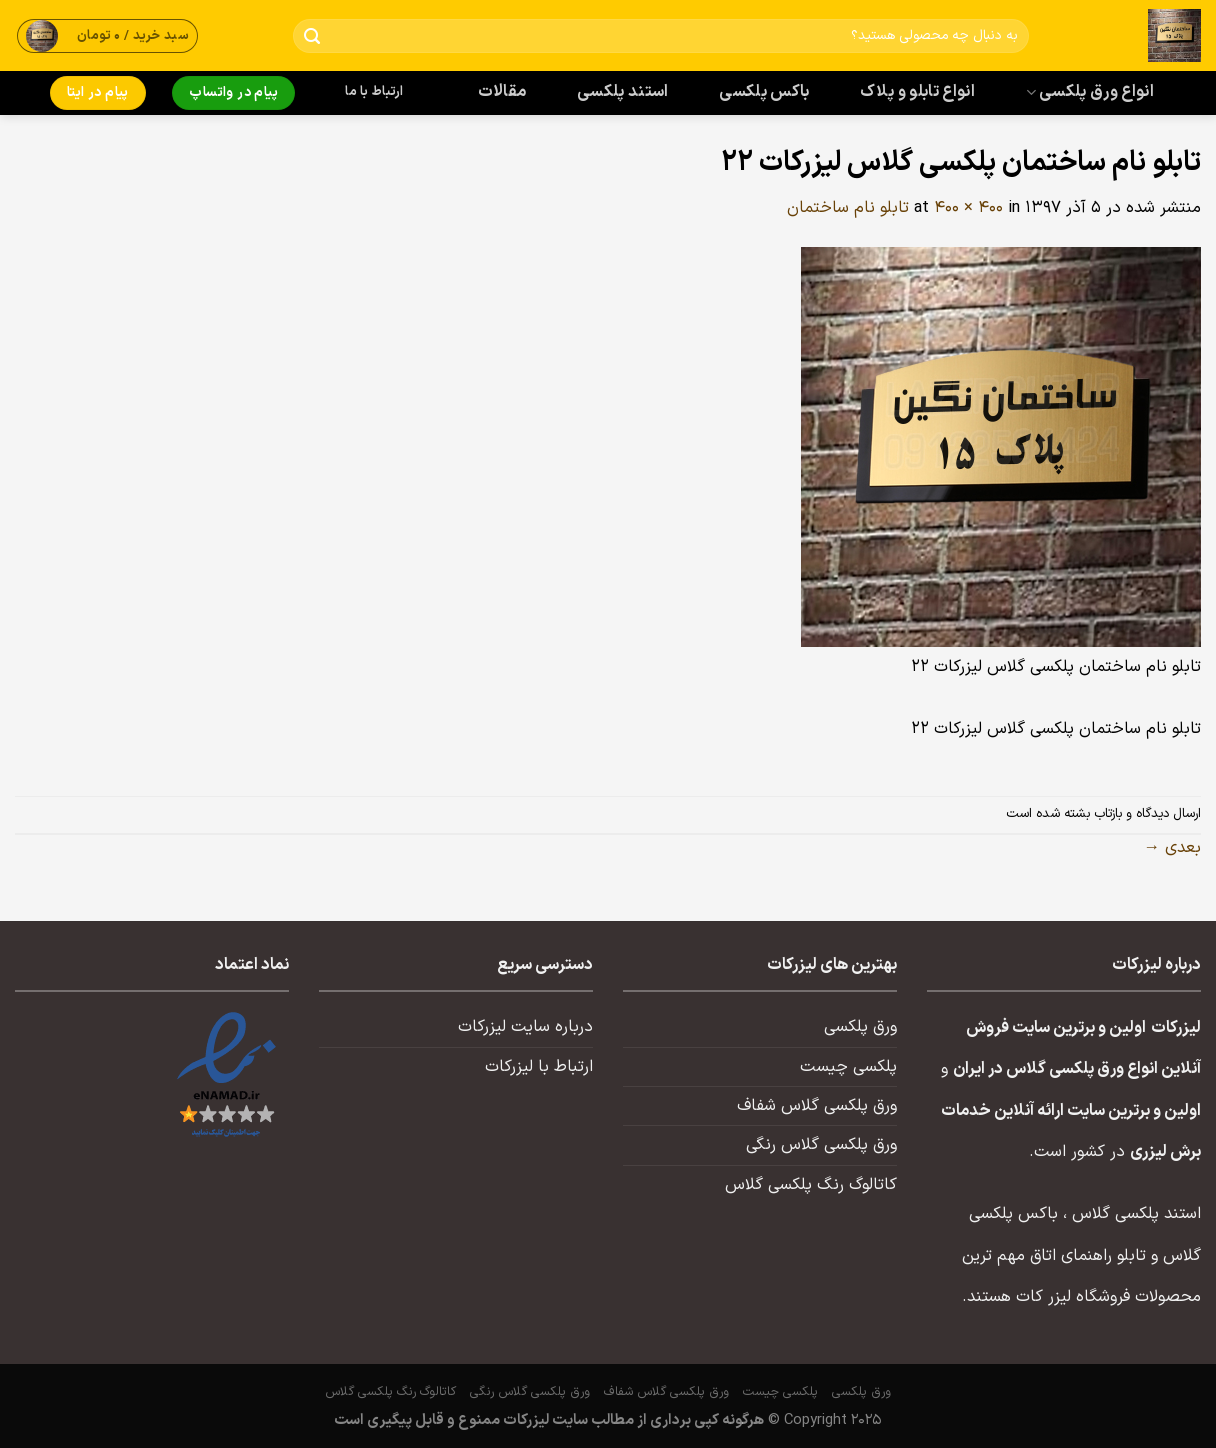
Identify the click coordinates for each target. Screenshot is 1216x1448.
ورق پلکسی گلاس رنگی (821, 1145)
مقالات (502, 92)
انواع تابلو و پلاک (917, 92)
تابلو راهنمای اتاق (1088, 1256)
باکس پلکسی (764, 92)
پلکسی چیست (848, 1067)
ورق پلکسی (860, 1027)
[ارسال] (312, 36)
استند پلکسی (623, 92)
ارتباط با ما (374, 92)
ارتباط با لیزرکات (539, 1067)
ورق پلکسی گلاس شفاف (817, 1106)
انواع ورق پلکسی (1090, 92)
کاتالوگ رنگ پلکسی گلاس (811, 1185)
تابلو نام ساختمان (848, 208)
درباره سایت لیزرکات (525, 1027)
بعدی (1172, 848)
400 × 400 (968, 208)
